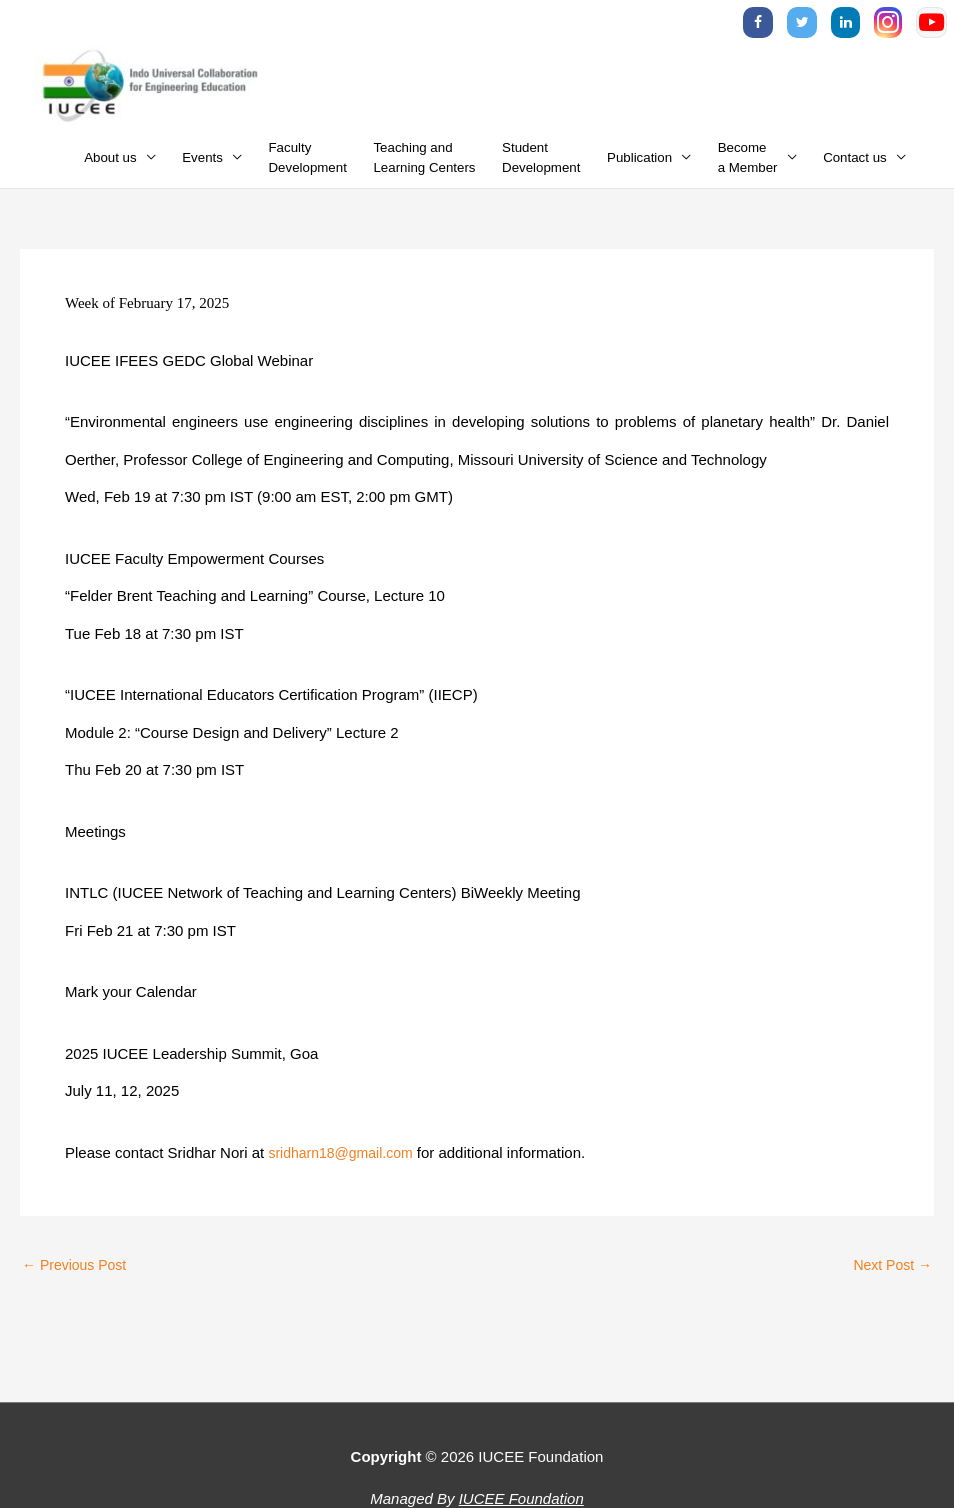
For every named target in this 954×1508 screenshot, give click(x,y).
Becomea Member (748, 169)
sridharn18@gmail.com (345, 1164)
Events (202, 169)
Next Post (890, 1277)
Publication (639, 169)
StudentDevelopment (541, 169)
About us (110, 169)
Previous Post (78, 1277)
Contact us (855, 169)
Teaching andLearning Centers (424, 169)
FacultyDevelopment (308, 169)
